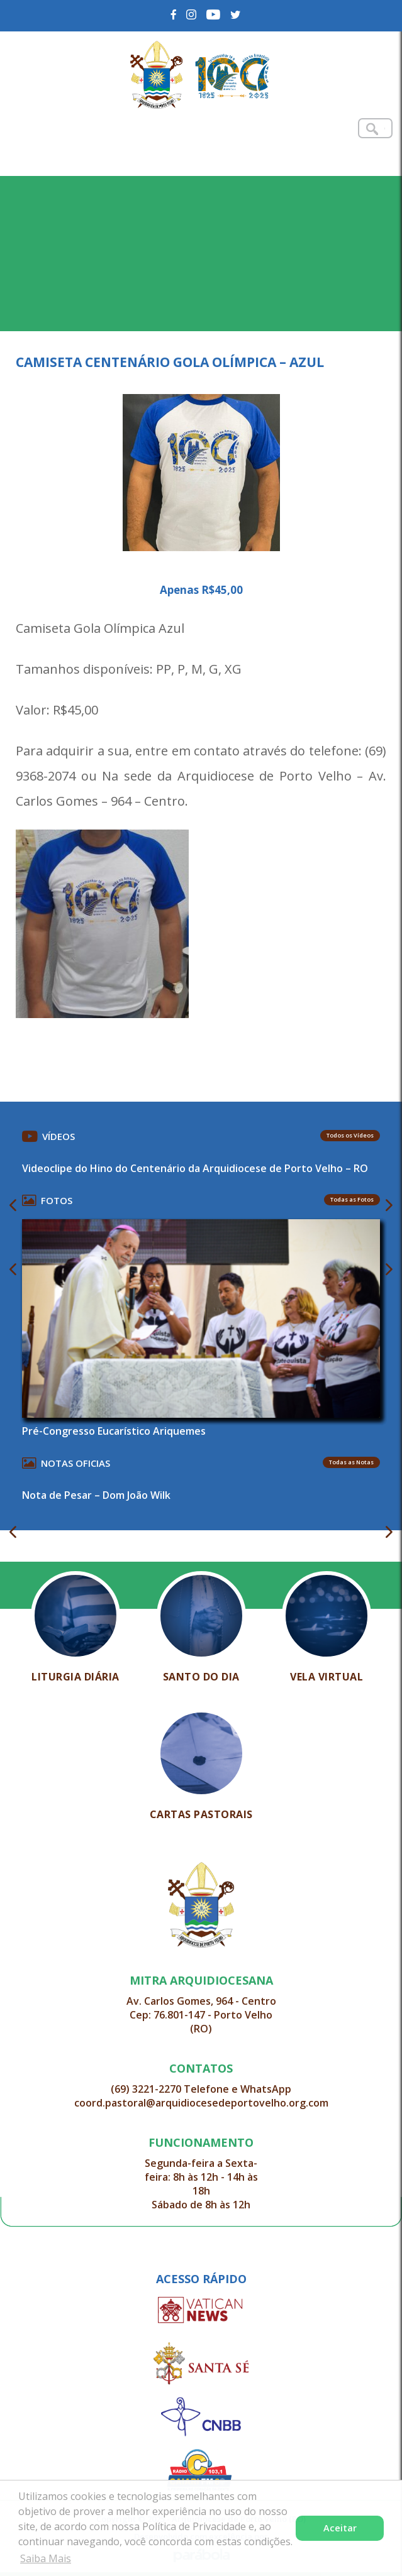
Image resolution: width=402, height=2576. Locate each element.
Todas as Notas (351, 1462)
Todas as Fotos (352, 1199)
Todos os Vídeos (350, 1135)
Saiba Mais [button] (45, 2558)
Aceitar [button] (340, 2528)
